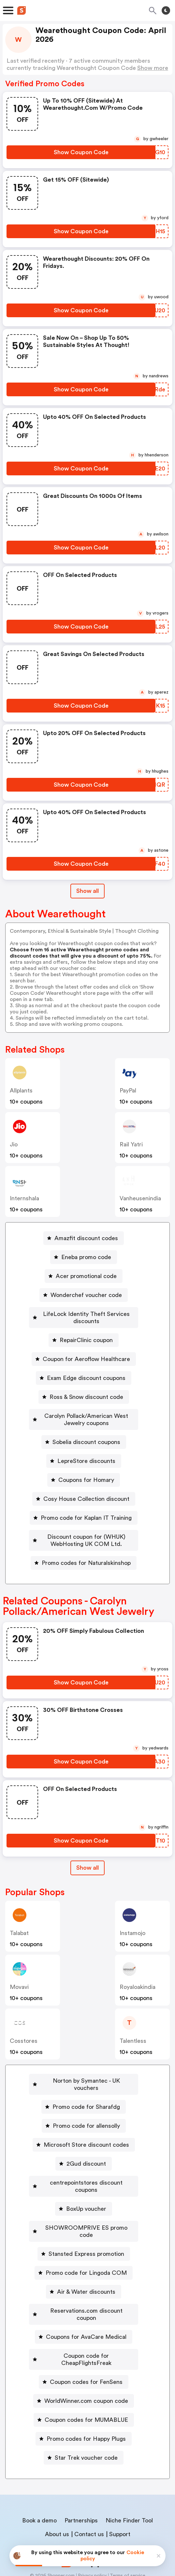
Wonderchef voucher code (86, 1295)
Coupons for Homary (86, 1473)
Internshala (24, 1198)
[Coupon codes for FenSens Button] (83, 2339)
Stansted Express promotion (86, 2225)
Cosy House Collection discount (86, 1492)
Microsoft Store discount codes (86, 2130)
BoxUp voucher (86, 2187)
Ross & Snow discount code (86, 1390)
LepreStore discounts (86, 1454)
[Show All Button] (87, 1860)
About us (57, 2491)
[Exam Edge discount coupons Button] (83, 1371)
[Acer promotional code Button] (84, 1276)
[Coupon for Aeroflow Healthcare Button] (84, 1352)
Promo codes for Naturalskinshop (86, 1556)
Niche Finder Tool (129, 2477)
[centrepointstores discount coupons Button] (83, 2168)
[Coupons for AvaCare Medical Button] (83, 2301)
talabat (19, 1926)
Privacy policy (92, 2532)
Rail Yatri (131, 1144)
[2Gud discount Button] (83, 2149)
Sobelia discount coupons (86, 1435)
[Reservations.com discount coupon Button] (83, 2282)
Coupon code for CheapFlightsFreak (86, 2320)
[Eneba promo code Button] (83, 1257)
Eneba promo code (86, 1257)
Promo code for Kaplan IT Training (86, 1511)
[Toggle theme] (166, 10)
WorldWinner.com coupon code (86, 2358)
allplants (21, 1090)
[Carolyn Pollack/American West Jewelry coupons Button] (83, 1412)
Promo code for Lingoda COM (86, 2244)
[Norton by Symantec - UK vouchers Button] (84, 2073)
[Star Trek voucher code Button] (84, 2414)
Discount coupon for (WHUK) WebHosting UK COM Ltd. (86, 1533)
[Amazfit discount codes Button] (83, 1238)
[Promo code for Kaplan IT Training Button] (84, 1511)
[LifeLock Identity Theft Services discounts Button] (83, 1314)
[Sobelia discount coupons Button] (83, 1435)
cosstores (23, 2034)
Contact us (89, 2491)
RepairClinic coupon (86, 1333)
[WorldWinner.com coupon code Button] (83, 2358)
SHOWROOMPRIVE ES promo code (86, 2206)
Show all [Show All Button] (87, 891)
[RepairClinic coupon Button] (84, 1333)
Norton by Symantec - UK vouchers (86, 2073)
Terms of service (127, 2532)
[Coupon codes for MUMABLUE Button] (84, 2377)
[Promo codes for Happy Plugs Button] (84, 2396)
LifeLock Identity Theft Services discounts (86, 1314)
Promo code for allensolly (86, 2111)
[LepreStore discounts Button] (83, 1454)
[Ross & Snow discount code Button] (83, 1390)
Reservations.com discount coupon (86, 2282)
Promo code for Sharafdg (86, 2092)
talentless (133, 2034)
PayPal (128, 1090)
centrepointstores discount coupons (86, 2168)
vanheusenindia (140, 1198)
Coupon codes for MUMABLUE (86, 2377)
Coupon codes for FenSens (86, 2339)
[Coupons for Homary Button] (83, 1473)
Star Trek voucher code (86, 2415)
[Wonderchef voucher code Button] (83, 1295)
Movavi (19, 1980)
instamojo (132, 1926)
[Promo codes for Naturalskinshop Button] (84, 1556)
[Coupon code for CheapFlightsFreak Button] (84, 2320)
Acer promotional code (86, 1276)
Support (119, 2491)
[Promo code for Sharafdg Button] (83, 2092)
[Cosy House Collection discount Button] (83, 1492)
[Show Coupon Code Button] (81, 152)
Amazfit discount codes (86, 1238)
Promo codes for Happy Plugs (86, 2396)
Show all (87, 1860)
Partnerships (81, 2477)
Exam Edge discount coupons (86, 1371)
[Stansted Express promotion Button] (83, 2225)
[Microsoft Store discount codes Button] (84, 2130)
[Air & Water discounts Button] (83, 2263)
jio (14, 1144)
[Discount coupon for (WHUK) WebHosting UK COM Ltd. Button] (83, 1533)
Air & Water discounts (86, 2263)
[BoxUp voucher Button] (83, 2187)
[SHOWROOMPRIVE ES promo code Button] (84, 2206)
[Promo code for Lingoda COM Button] (84, 2244)
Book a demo (39, 2477)
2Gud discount (86, 2149)
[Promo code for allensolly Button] (84, 2111)
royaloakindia (137, 1980)
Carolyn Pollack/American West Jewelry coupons (86, 1412)
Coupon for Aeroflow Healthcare (86, 1352)
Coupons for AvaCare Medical (86, 2301)
